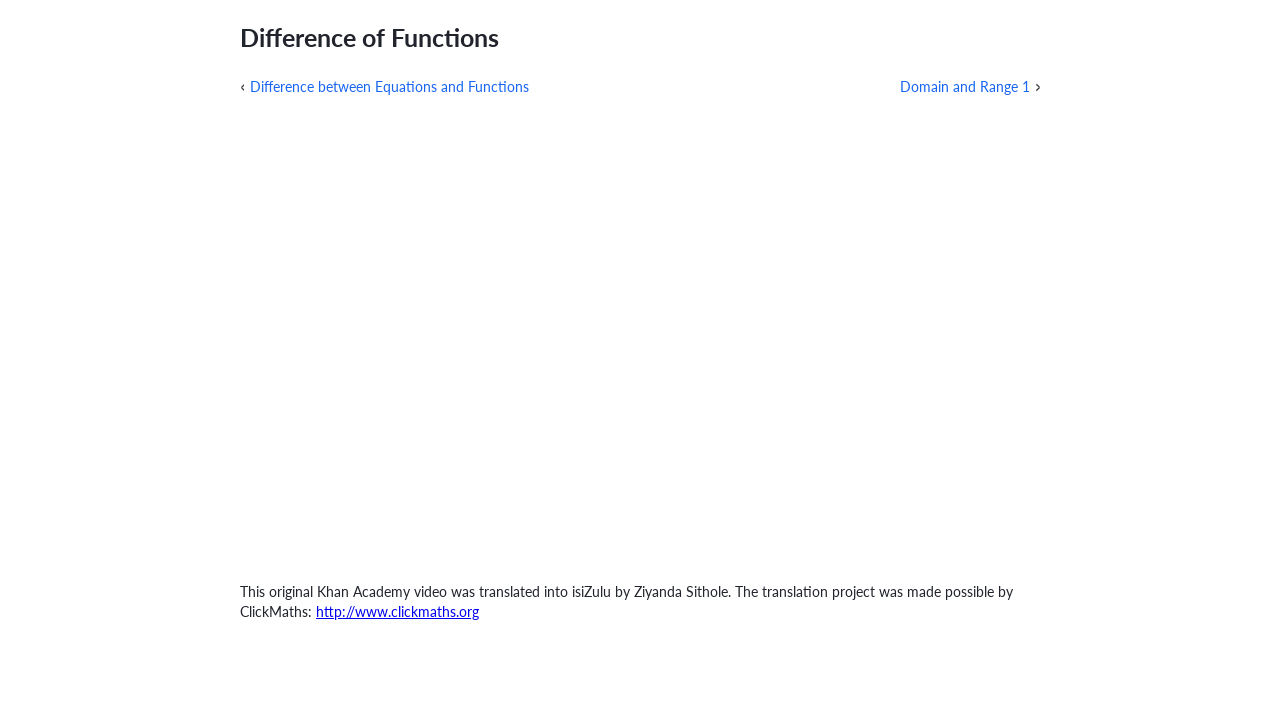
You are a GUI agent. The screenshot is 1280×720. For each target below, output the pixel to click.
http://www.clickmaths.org (397, 611)
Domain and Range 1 (965, 86)
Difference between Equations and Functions (389, 86)
